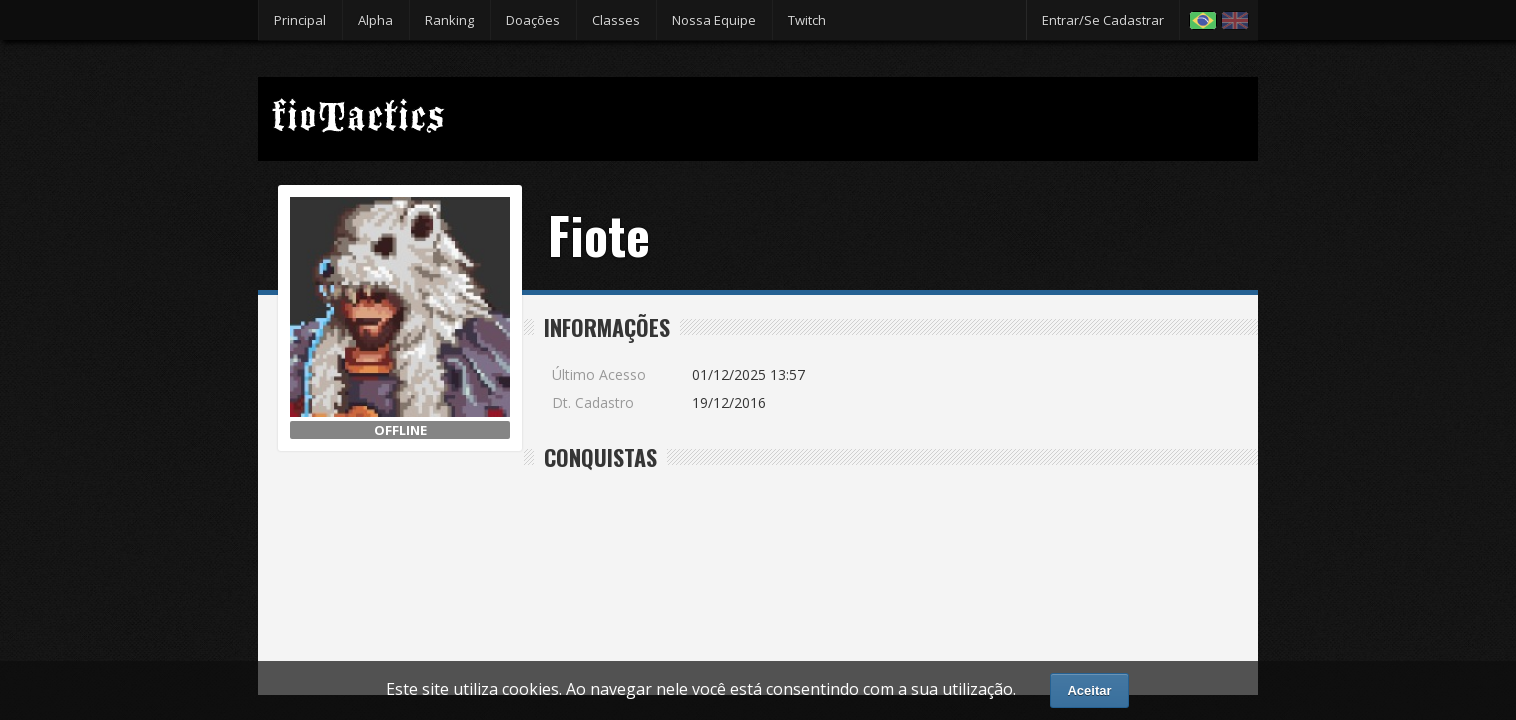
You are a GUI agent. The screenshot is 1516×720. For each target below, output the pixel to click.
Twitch (807, 20)
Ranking (449, 20)
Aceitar (1089, 690)
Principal (300, 20)
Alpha (375, 20)
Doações (533, 20)
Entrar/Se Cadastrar (1103, 20)
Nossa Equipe (714, 20)
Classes (616, 20)
